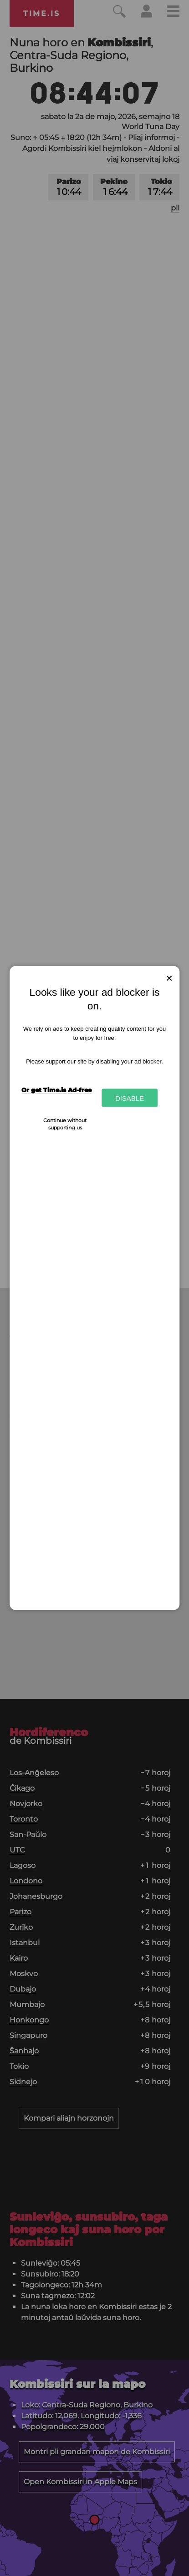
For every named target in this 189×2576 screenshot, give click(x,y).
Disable (129, 1098)
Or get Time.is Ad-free (56, 1089)
